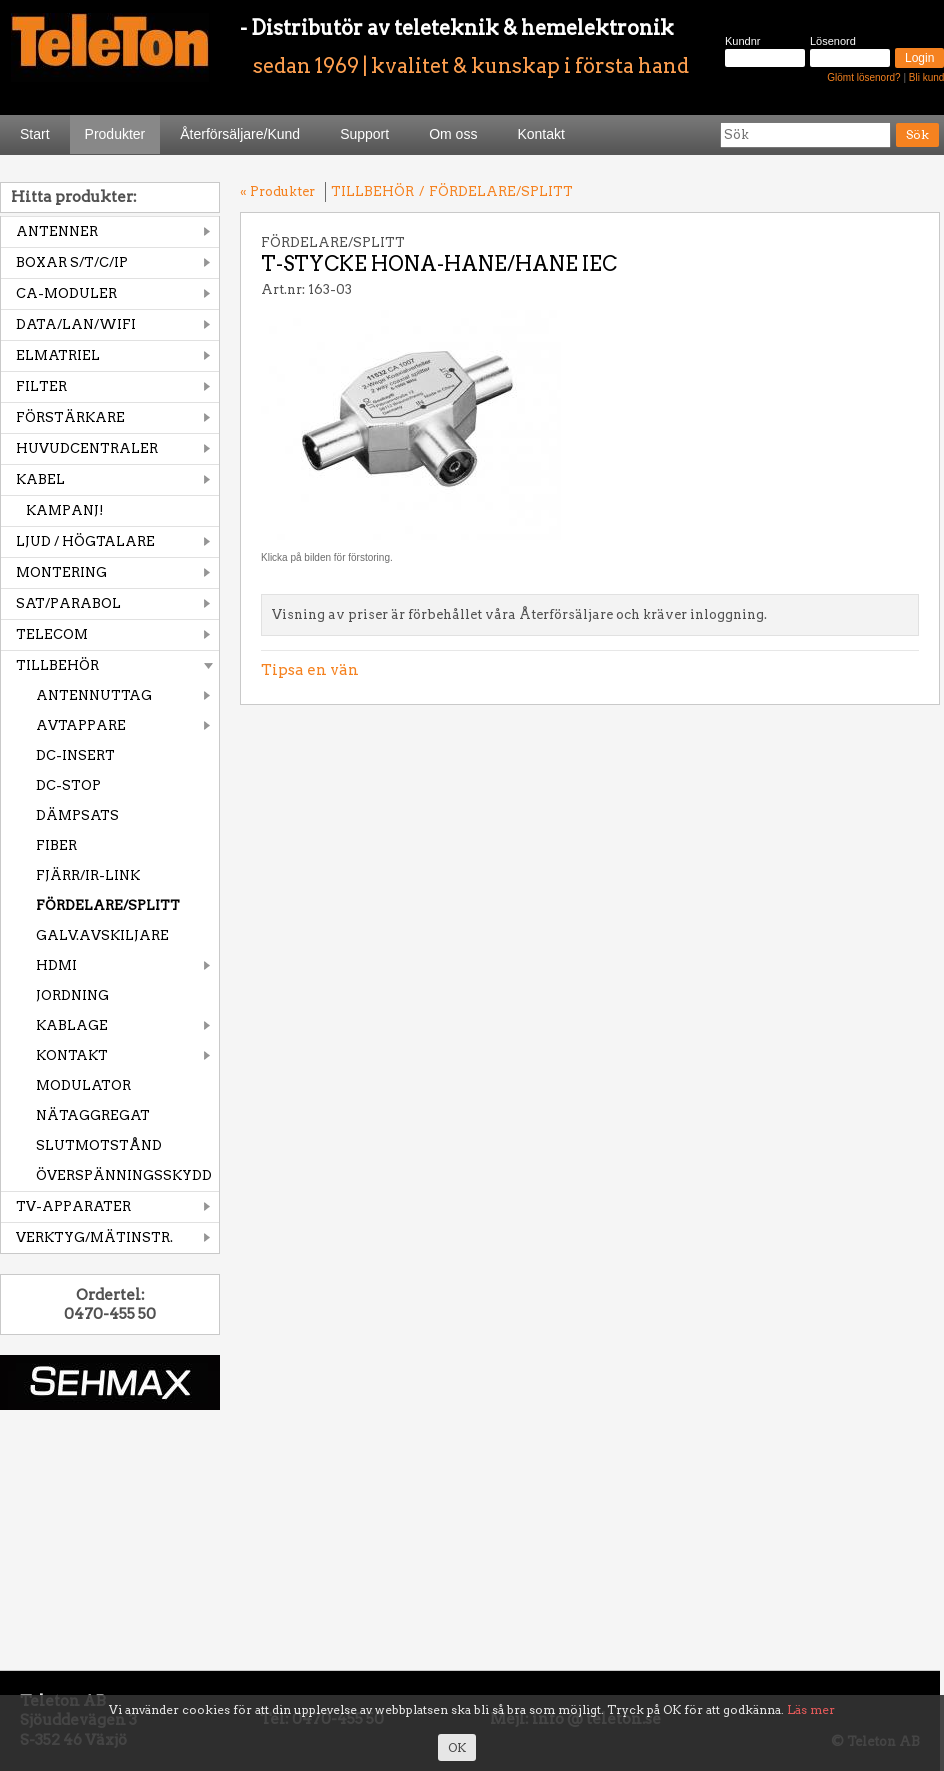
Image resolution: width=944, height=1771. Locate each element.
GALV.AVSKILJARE (102, 935)
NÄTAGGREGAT (93, 1115)
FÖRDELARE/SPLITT (108, 905)
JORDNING (72, 995)
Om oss (453, 134)
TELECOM (52, 634)
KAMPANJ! (65, 510)
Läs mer (811, 1709)
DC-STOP (68, 785)
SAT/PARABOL (68, 603)
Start (35, 134)
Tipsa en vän (310, 670)
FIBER (56, 845)
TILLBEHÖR (57, 665)
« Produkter (277, 191)
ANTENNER (57, 231)
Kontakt (540, 134)
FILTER (41, 386)
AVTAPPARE (81, 725)
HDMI (56, 965)
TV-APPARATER (73, 1206)
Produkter (115, 134)
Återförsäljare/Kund (240, 134)
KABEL (40, 479)
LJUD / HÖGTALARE (85, 541)
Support (364, 134)
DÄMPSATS (77, 815)
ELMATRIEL (58, 355)
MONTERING (61, 572)
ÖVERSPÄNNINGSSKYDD (124, 1175)
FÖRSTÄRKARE (70, 417)
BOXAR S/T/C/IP (72, 262)
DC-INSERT (75, 755)
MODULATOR (83, 1085)
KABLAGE (72, 1025)
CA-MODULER (66, 293)
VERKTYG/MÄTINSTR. (94, 1237)
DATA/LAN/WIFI (76, 324)
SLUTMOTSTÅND (99, 1145)
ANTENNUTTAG (94, 695)
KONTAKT (72, 1055)
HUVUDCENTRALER (87, 448)
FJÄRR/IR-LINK (88, 875)
